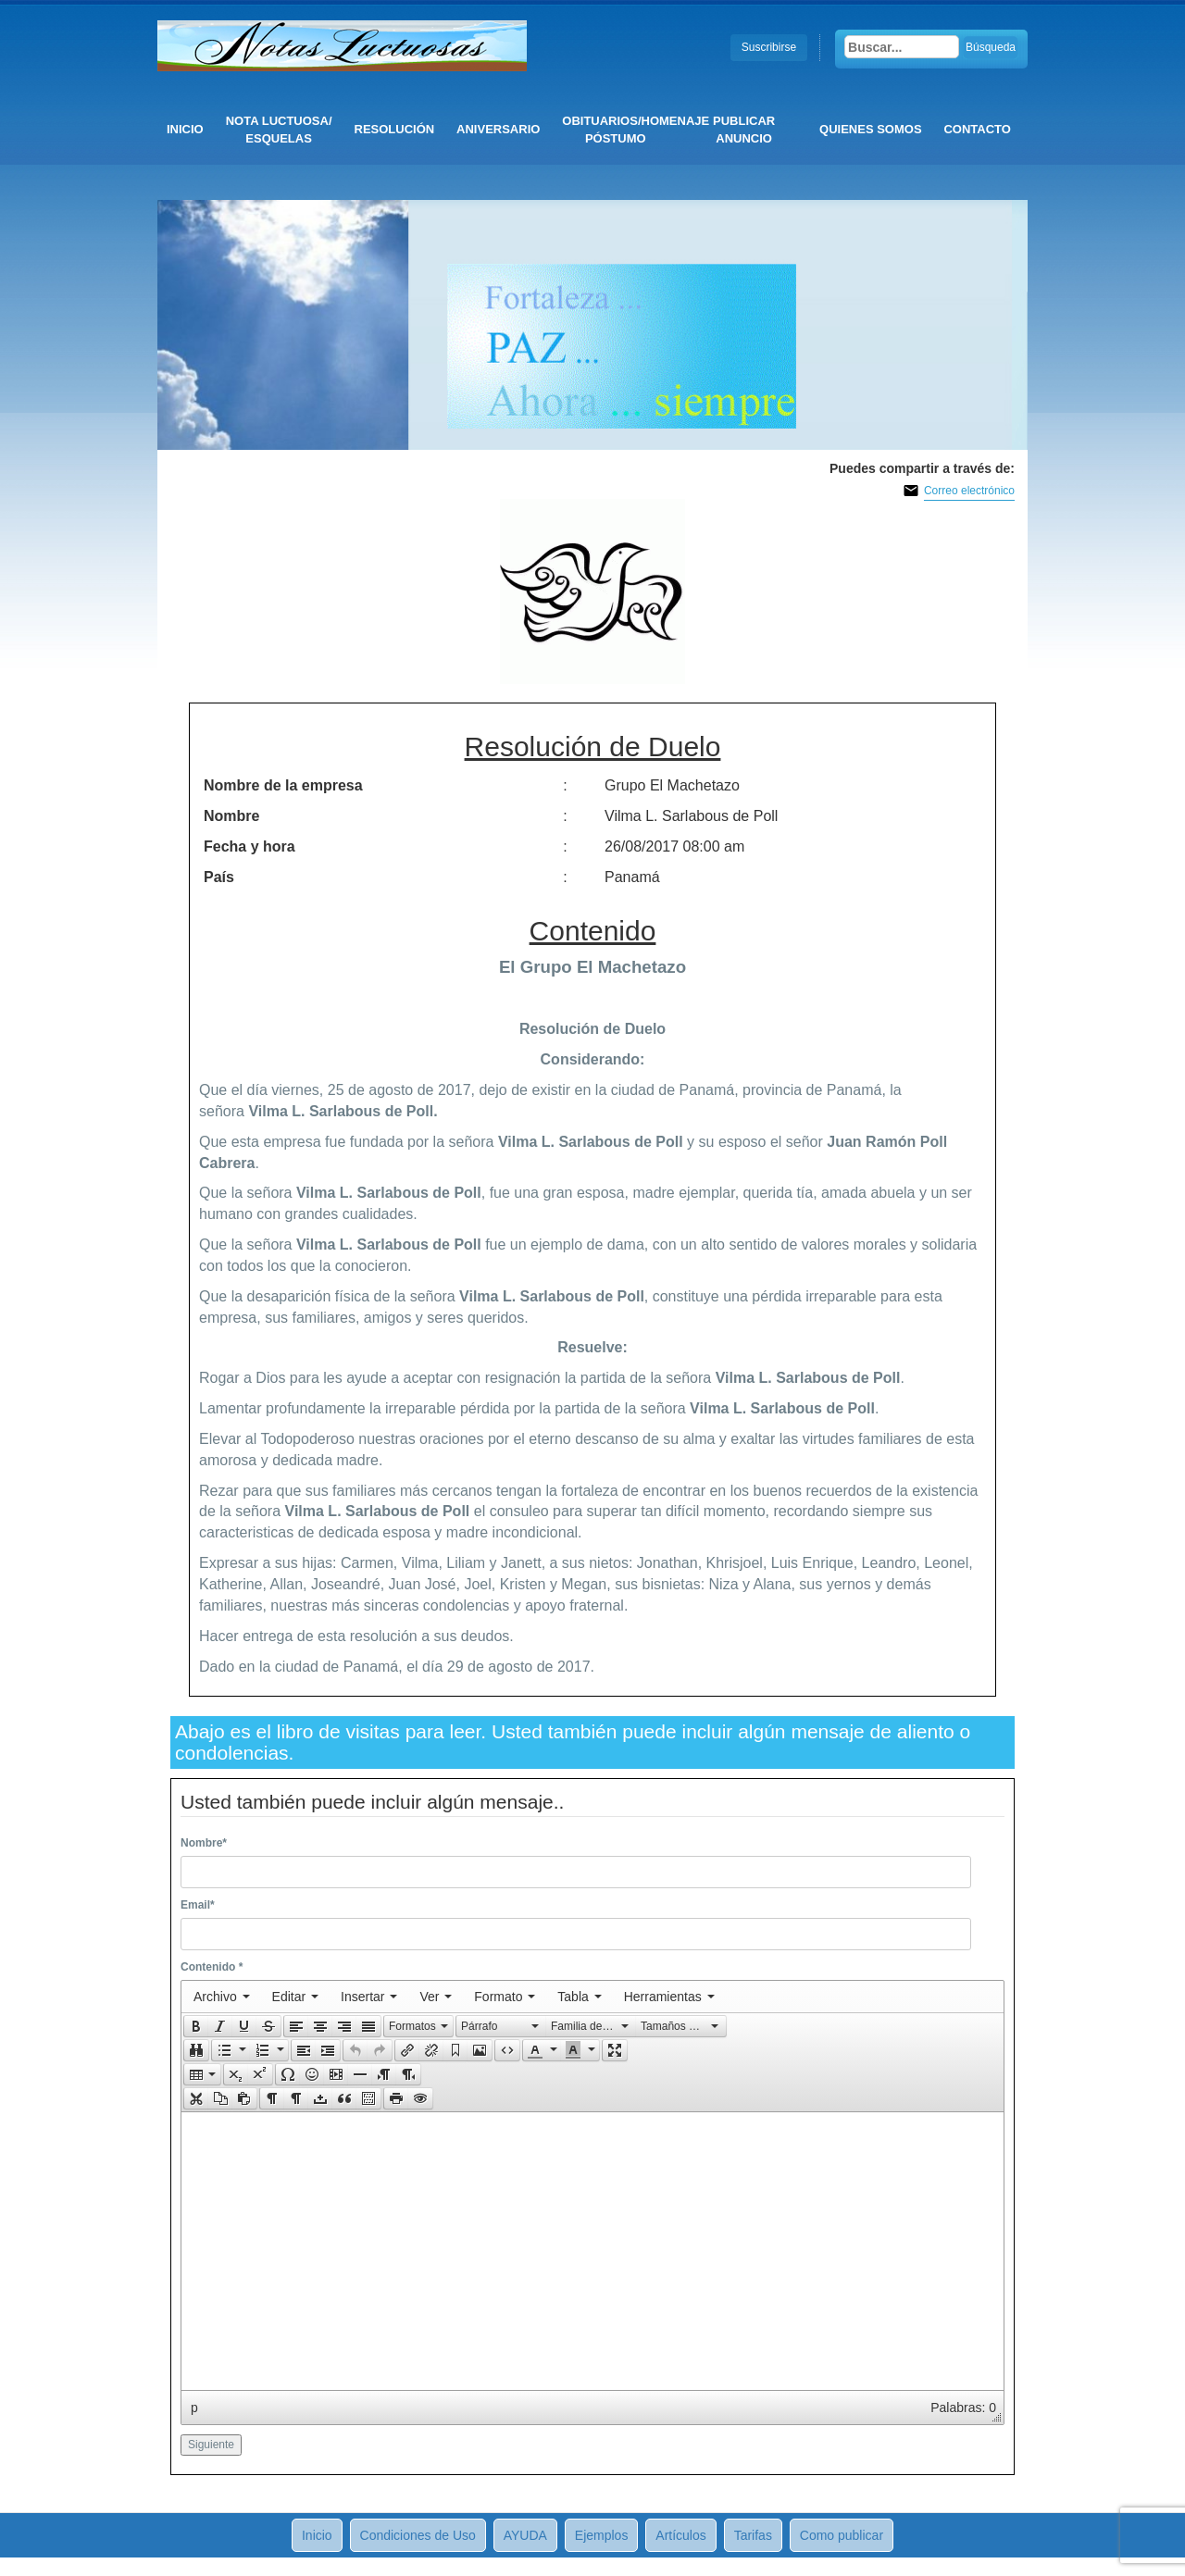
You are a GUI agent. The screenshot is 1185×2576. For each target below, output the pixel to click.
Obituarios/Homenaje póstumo (620, 129)
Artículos (680, 2535)
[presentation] (221, 1997)
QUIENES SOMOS (870, 129)
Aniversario (498, 129)
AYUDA (525, 2535)
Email (198, 1904)
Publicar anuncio (744, 129)
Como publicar (841, 2535)
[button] (195, 2026)
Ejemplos (602, 2535)
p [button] (194, 2407)
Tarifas (753, 2535)
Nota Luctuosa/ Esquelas (279, 129)
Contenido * (212, 1966)
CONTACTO (976, 129)
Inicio (185, 129)
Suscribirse (769, 47)
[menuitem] (221, 1996)
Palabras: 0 (963, 2407)
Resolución (395, 129)
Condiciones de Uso (418, 2535)
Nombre (204, 1842)
